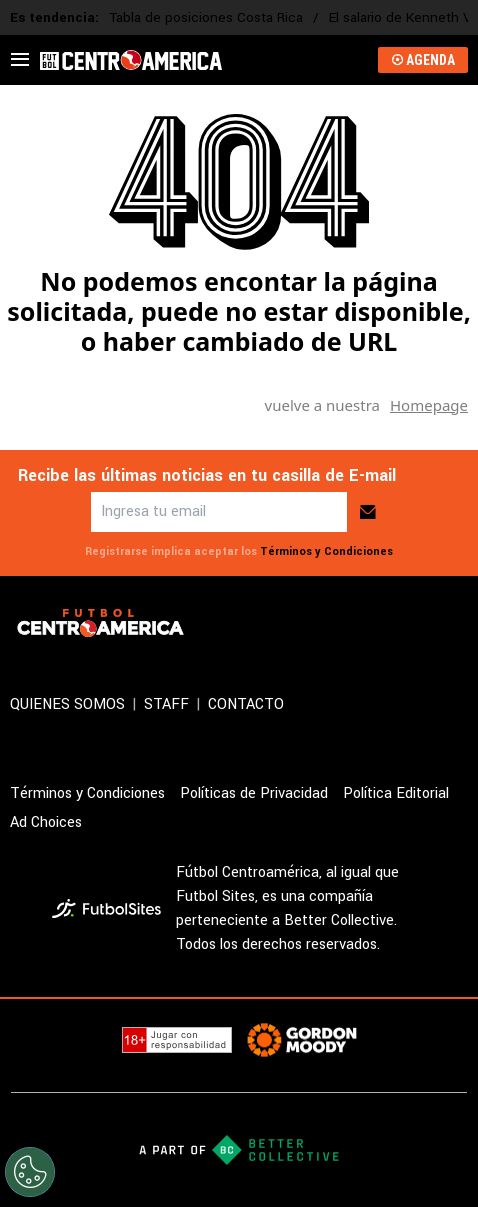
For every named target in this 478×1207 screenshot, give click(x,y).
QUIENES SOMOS (67, 704)
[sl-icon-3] (456, 623)
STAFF (166, 704)
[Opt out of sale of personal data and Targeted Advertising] (30, 1172)
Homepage (429, 405)
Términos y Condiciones (326, 551)
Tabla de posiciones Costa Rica (206, 17)
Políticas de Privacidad (254, 793)
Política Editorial (396, 793)
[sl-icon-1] (368, 623)
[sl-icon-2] (412, 623)
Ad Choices (46, 822)
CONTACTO (246, 704)
